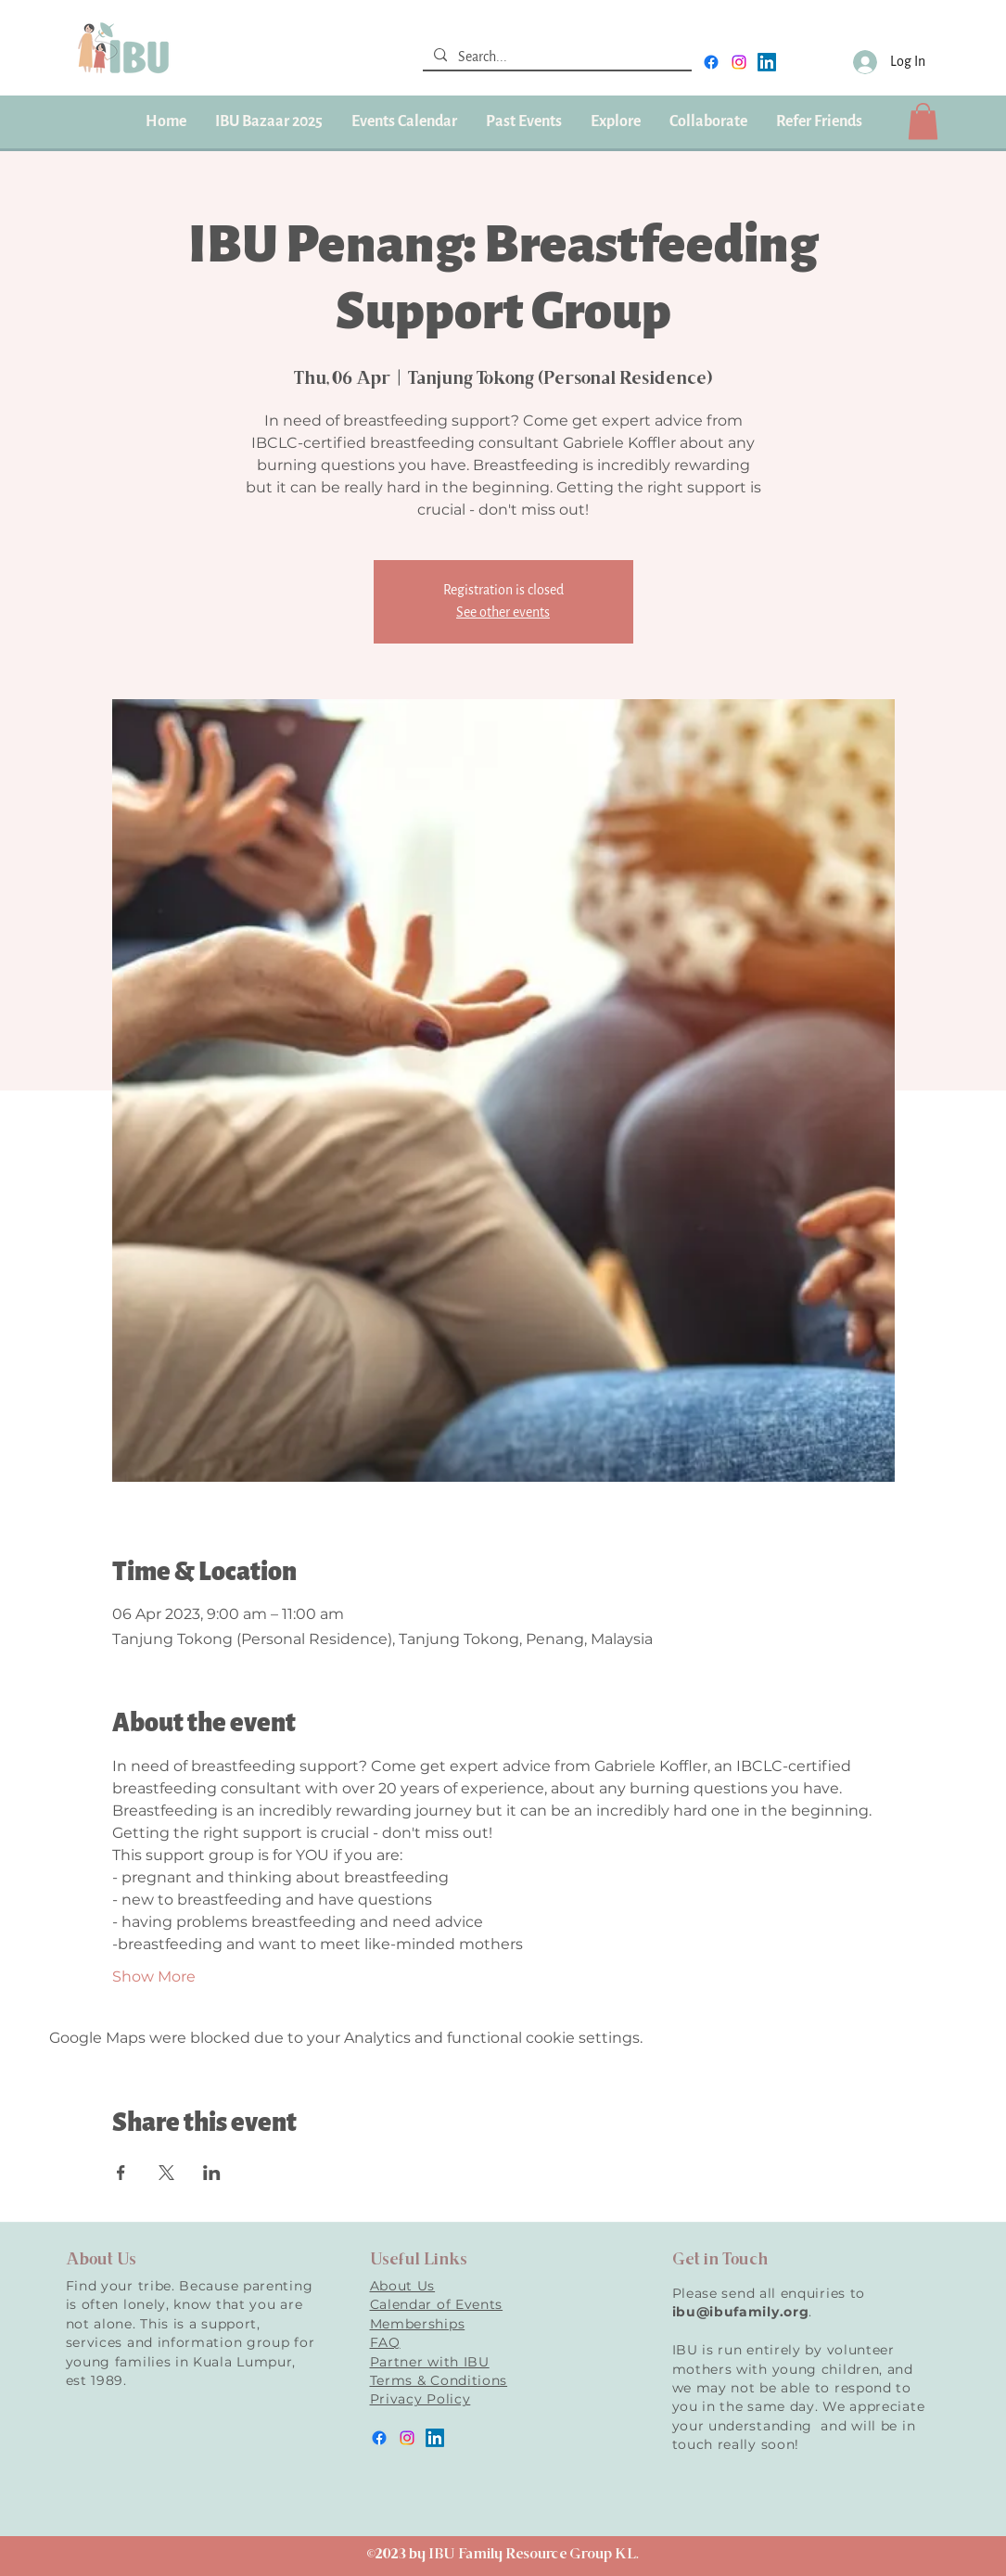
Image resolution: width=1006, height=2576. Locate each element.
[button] (523, 121)
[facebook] (711, 62)
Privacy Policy (420, 2399)
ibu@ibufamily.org (740, 2311)
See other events (503, 612)
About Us (403, 2285)
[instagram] (739, 62)
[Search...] (555, 57)
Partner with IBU (430, 2361)
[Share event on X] (166, 2172)
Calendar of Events (436, 2304)
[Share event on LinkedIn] (212, 2172)
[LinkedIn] (767, 62)
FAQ (385, 2342)
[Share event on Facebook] (121, 2172)
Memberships (417, 2323)
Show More (154, 1976)
